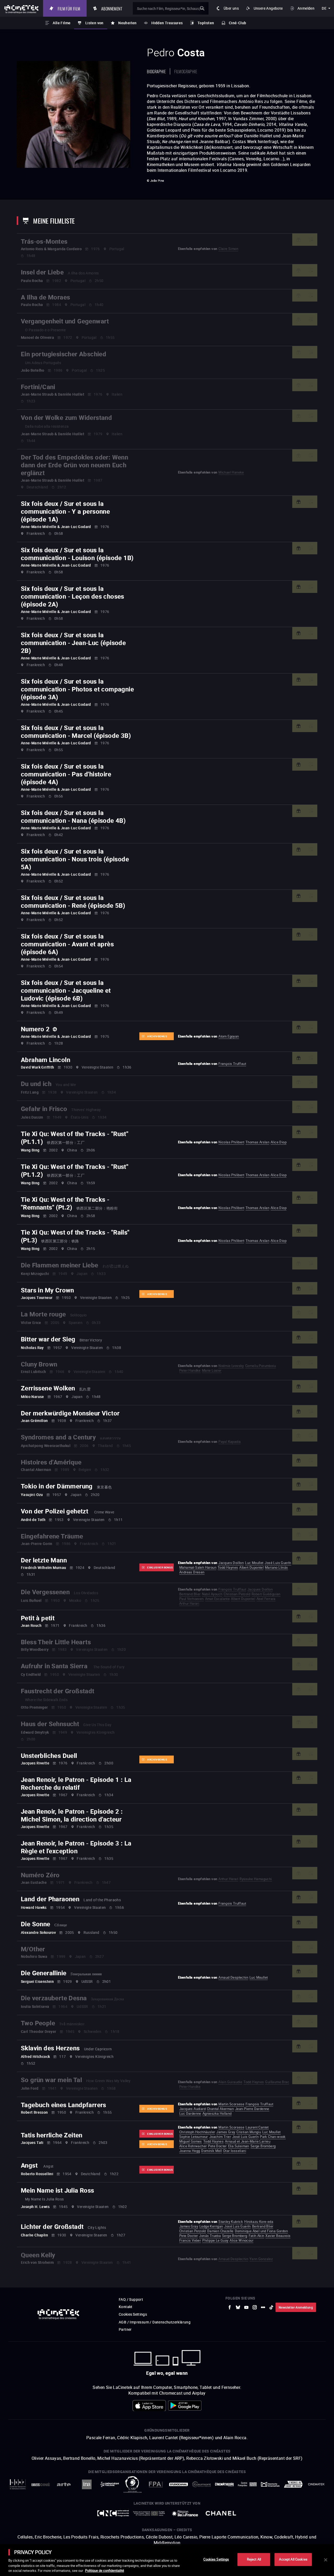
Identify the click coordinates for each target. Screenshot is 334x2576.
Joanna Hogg (189, 2150)
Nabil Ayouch (212, 1594)
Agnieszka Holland (217, 2113)
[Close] (325, 2560)
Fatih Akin (256, 2235)
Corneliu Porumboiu (260, 1365)
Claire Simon (228, 248)
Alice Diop (279, 1142)
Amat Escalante (217, 1598)
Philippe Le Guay (215, 2240)
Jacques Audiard (192, 2108)
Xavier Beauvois (277, 2235)
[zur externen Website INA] (86, 2484)
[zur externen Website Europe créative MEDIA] (149, 2513)
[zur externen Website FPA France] (155, 2484)
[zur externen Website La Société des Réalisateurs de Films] (17, 2484)
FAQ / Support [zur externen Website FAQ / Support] (131, 2299)
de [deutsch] (324, 8)
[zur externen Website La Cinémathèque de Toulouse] (109, 2484)
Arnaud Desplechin (233, 1977)
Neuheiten (127, 22)
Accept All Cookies (293, 2559)
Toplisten (206, 22)
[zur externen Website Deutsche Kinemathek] (270, 2484)
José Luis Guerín (278, 1562)
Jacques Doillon (231, 1562)
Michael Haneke (231, 472)
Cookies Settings (133, 2314)
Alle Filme (61, 22)
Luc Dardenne (190, 2113)
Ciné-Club (237, 22)
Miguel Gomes (190, 2141)
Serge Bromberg (263, 2146)
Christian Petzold (237, 1594)
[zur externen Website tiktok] (271, 2307)
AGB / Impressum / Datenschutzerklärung (154, 2322)
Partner (125, 2329)
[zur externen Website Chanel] (221, 2513)
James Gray (225, 2132)
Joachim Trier (220, 2136)
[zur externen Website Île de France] (185, 2513)
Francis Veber (190, 2240)
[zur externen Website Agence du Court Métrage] (293, 2484)
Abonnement (114, 8)
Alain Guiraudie (230, 2082)
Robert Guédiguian (266, 1594)
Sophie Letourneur (193, 2136)
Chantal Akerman (220, 2108)
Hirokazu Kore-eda (258, 2221)
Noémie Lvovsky (231, 1365)
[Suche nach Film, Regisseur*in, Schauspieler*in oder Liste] (172, 8)
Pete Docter (217, 2146)
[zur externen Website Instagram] (254, 2307)
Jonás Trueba (210, 2235)
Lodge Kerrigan (211, 2226)
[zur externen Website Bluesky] (238, 2307)
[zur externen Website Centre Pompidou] (247, 2484)
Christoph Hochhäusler (197, 2132)
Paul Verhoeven (191, 1598)
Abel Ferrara (266, 1598)
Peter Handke (190, 1370)
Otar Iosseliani (234, 2150)
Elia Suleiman (238, 2146)
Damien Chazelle (220, 2231)
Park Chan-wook (273, 2136)
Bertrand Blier (190, 1594)
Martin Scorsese (231, 2104)
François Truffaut (232, 1063)
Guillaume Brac (277, 2082)
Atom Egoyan (228, 1036)
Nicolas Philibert (231, 1142)
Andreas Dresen (192, 1572)
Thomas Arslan (257, 1142)
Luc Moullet (254, 1562)
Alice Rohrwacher (193, 2146)
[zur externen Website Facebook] (229, 2307)
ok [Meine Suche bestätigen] (202, 8)
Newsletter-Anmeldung (296, 2307)
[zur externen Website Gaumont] (201, 2484)
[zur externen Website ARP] (132, 2484)
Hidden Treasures (167, 22)
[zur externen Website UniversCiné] (40, 2484)
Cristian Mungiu (248, 2132)
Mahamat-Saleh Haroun (197, 1567)
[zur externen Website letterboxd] (263, 2307)
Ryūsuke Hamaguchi (256, 1878)
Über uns (231, 8)
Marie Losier (212, 1370)
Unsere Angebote (268, 8)
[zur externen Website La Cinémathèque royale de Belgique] (316, 2484)
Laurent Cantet (257, 2127)
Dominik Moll (211, 2150)
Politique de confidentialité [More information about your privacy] (104, 2570)
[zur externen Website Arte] (63, 2484)
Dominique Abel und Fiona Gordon (261, 2231)
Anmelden (305, 8)
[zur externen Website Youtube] (246, 2307)
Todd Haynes (228, 1567)
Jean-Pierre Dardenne (252, 2108)
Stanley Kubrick (230, 2221)
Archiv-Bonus (157, 1036)
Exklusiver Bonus (160, 1567)
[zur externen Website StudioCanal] (178, 2484)
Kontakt (126, 2306)
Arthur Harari (189, 1603)
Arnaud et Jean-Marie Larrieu (247, 2141)
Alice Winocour (241, 2240)
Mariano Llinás (276, 1567)
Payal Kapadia (229, 1441)
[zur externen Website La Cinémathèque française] (224, 2484)
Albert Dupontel (251, 1567)
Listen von (94, 22)
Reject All (254, 2559)
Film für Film (72, 8)
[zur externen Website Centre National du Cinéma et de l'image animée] (113, 2513)
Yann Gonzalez (261, 2258)
